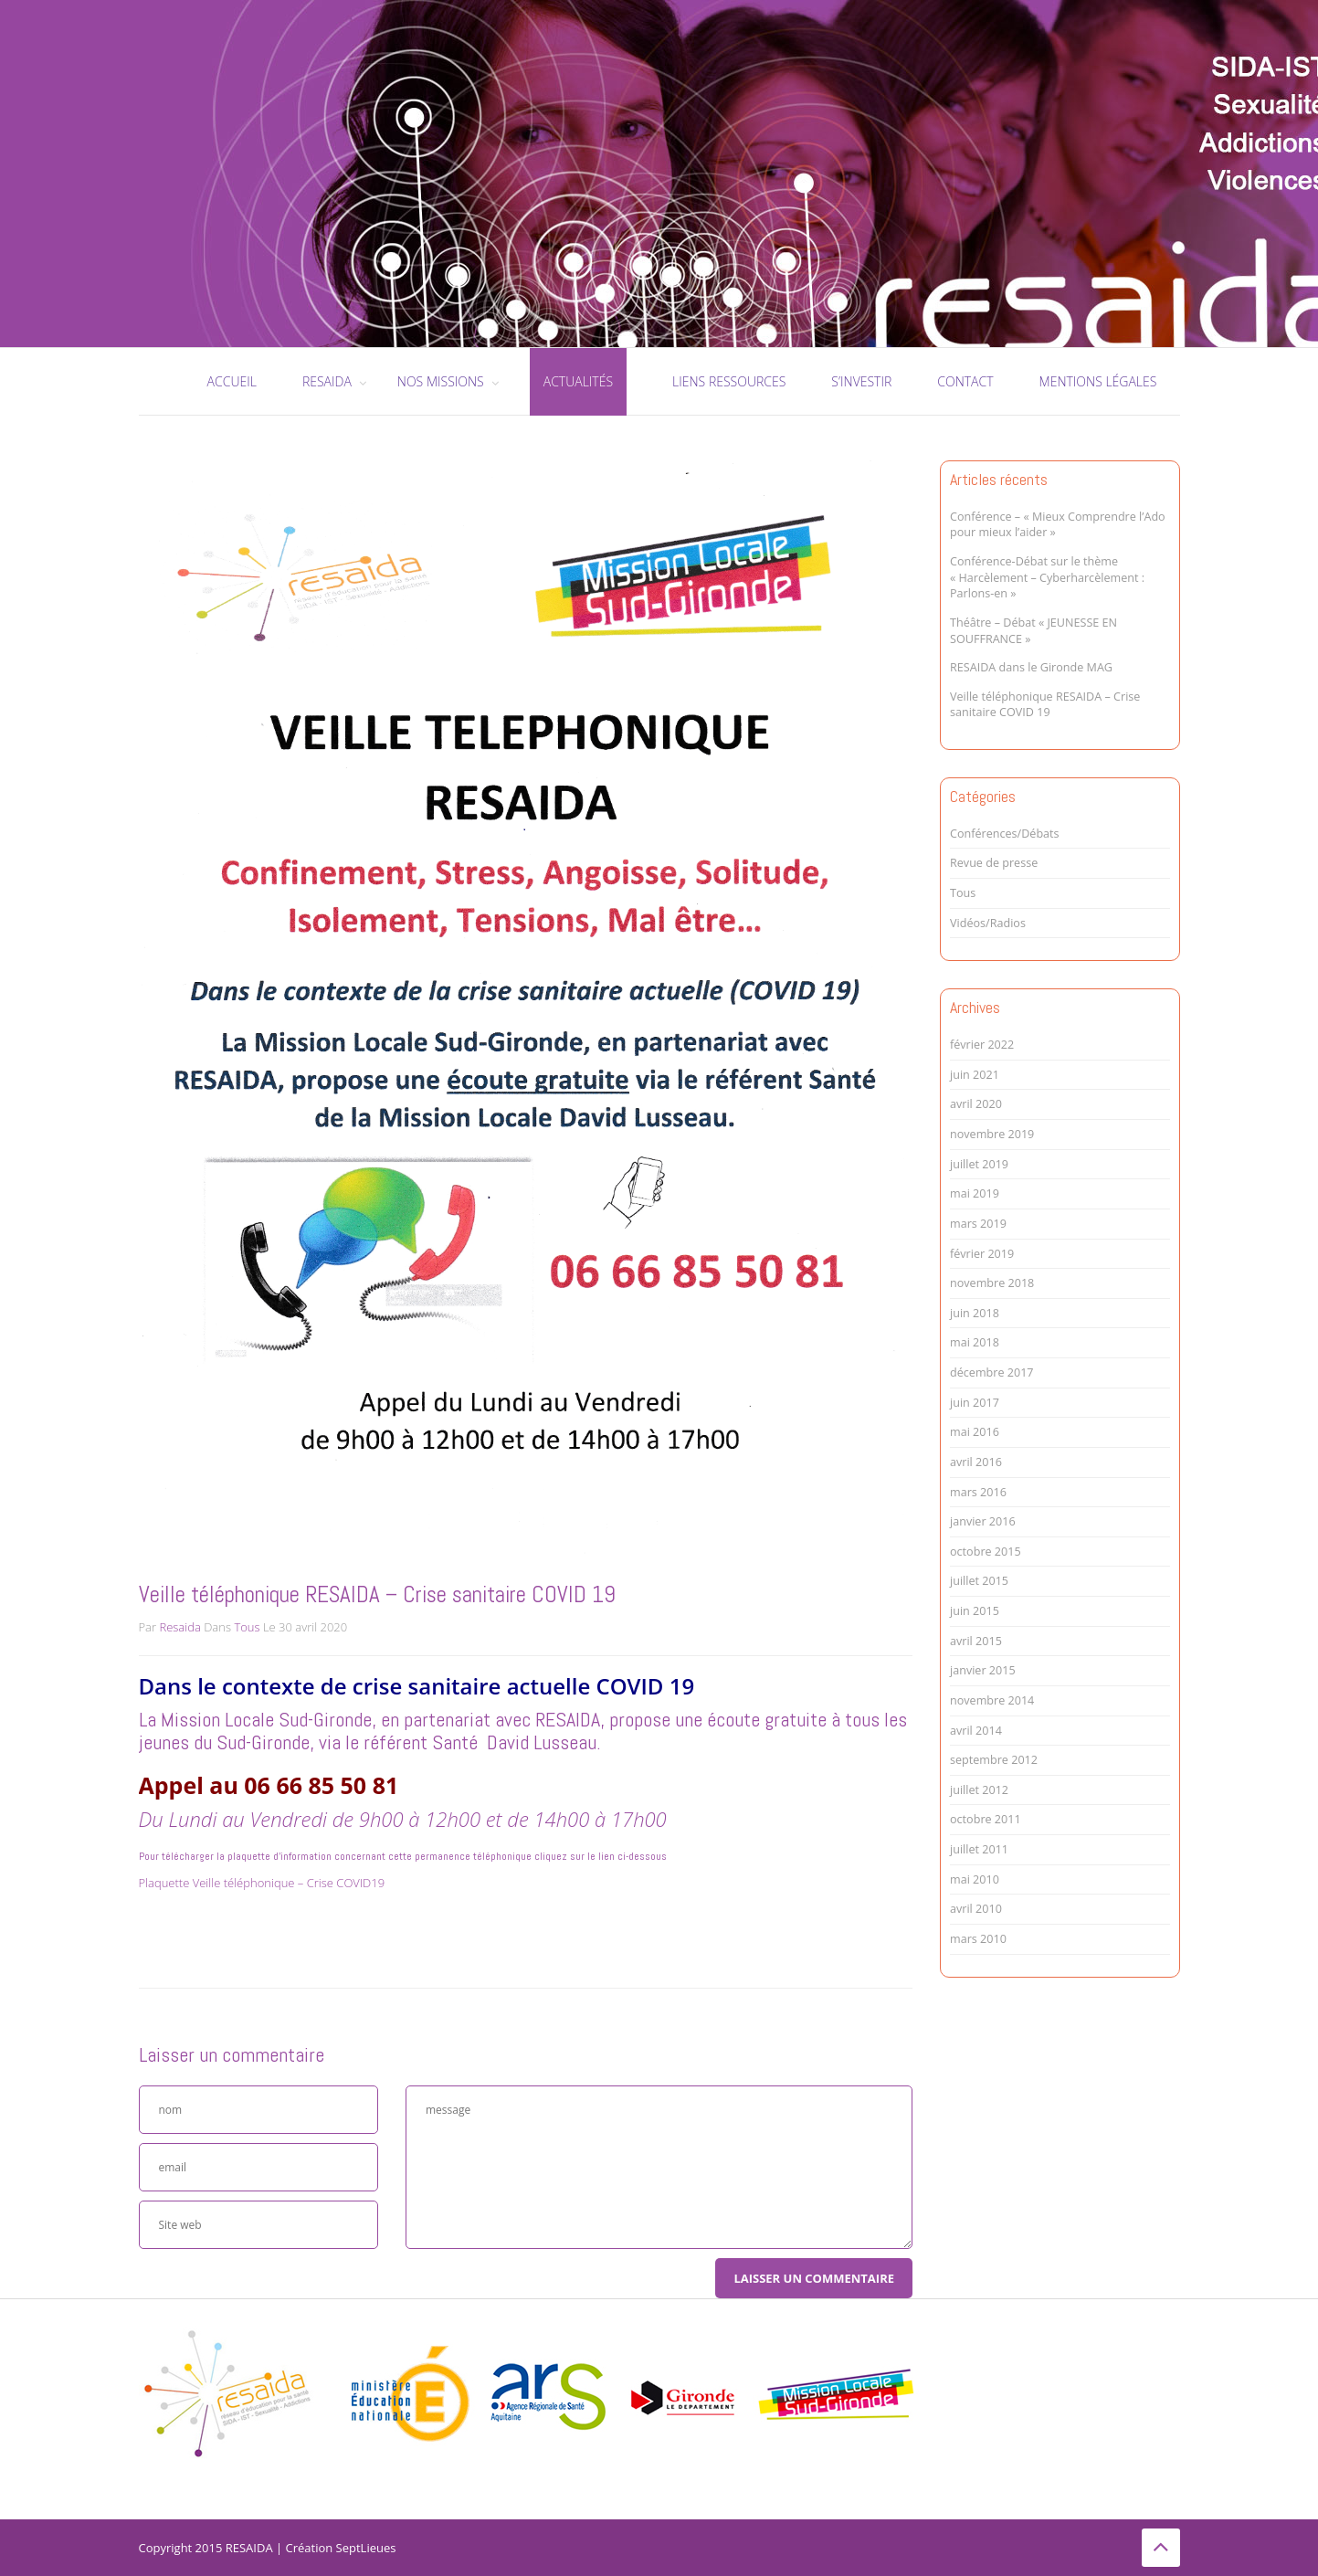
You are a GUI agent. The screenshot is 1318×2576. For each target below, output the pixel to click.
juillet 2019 (979, 1164)
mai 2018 (974, 1342)
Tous (246, 1627)
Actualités (578, 381)
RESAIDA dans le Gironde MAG (1031, 667)
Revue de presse (994, 863)
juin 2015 (974, 1611)
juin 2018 (974, 1313)
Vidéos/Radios (988, 923)
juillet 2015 (979, 1581)
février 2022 (982, 1044)
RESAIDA (327, 381)
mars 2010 (978, 1939)
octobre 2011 (985, 1819)
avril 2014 (976, 1730)
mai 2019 (974, 1193)
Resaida (179, 1627)
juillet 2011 (979, 1849)
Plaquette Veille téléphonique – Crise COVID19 (262, 1882)
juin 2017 (974, 1402)
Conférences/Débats (1005, 833)
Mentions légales (1098, 381)
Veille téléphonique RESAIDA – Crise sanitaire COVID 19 (1045, 705)
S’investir (861, 381)
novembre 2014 (992, 1700)
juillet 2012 (979, 1790)
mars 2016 (978, 1492)
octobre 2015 (985, 1551)
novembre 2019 (992, 1134)
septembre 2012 (994, 1760)
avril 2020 (976, 1104)
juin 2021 (974, 1074)
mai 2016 (974, 1432)
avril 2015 (976, 1641)
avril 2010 (976, 1908)
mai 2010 (974, 1879)
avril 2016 (976, 1462)
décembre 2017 (992, 1372)
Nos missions (440, 381)
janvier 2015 (983, 1670)
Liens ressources (729, 381)
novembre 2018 (992, 1283)
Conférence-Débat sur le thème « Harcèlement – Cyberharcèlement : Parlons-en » (1047, 577)
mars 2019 (978, 1223)
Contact (965, 381)
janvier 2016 (983, 1521)
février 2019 (982, 1254)
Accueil (232, 381)
